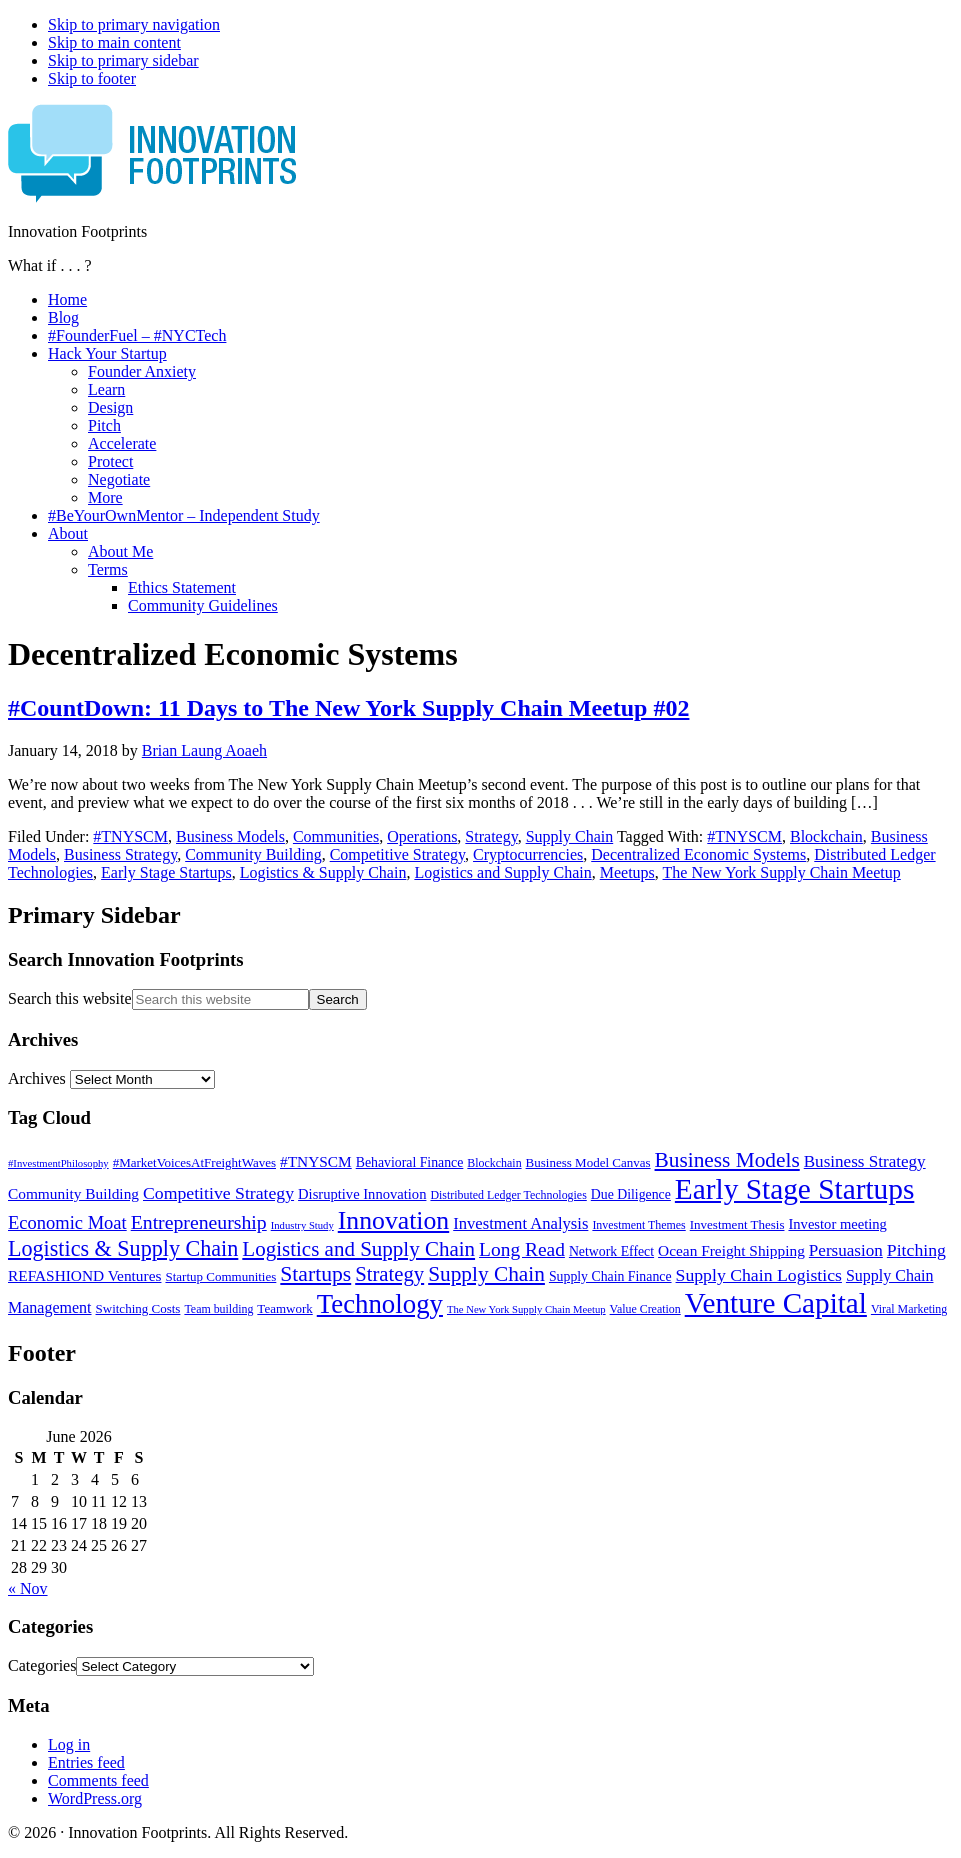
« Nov (28, 1588)
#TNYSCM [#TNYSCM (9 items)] (316, 1161)
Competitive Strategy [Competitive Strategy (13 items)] (218, 1193)
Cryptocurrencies (528, 854)
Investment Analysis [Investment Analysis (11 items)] (520, 1223)
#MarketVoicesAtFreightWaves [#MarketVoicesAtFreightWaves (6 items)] (194, 1162)
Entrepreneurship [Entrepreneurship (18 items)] (199, 1222)
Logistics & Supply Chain (323, 872)
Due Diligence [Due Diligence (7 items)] (631, 1194)
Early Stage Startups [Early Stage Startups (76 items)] (794, 1189)
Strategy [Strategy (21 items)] (389, 1274)
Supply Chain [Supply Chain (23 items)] (486, 1274)
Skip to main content (114, 42)
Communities (336, 836)
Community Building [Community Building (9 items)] (73, 1193)
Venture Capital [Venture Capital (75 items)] (776, 1303)
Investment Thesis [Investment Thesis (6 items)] (737, 1224)
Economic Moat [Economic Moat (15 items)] (67, 1223)
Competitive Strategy (397, 854)
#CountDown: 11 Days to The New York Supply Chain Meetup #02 (348, 708)
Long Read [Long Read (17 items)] (522, 1249)
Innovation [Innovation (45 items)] (393, 1220)
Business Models (230, 836)
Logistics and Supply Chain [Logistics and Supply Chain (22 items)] (358, 1249)
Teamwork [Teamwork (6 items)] (284, 1308)
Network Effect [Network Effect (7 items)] (611, 1251)
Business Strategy (120, 854)
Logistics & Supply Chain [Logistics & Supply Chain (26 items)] (123, 1248)
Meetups (627, 872)
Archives (37, 1078)
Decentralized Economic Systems (698, 854)
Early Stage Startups (166, 872)
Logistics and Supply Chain (502, 872)
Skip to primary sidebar (123, 60)
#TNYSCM (130, 836)
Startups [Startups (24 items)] (315, 1274)
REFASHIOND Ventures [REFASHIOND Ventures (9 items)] (84, 1275)
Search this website (70, 998)
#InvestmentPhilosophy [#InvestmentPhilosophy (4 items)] (58, 1163)
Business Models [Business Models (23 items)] (727, 1160)
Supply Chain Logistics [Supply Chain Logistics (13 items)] (759, 1275)
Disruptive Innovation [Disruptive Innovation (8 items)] (362, 1194)
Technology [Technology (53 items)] (380, 1304)
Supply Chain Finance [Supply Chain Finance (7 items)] (610, 1276)
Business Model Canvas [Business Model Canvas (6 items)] (588, 1162)
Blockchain (826, 836)
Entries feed (86, 1762)
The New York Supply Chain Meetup (782, 872)
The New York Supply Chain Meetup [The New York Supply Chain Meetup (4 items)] (526, 1309)
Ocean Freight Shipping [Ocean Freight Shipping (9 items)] (731, 1250)
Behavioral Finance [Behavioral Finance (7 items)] (410, 1162)
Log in (69, 1744)
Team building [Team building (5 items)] (218, 1309)
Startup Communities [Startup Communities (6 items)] (220, 1276)
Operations (422, 836)
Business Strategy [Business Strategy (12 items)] (865, 1161)
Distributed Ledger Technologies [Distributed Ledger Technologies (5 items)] (508, 1195)
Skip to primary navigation (134, 24)
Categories (42, 1665)
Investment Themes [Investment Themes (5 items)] (638, 1225)
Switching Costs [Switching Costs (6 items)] (138, 1308)
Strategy (491, 836)
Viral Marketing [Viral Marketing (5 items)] (909, 1309)
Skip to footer (92, 78)
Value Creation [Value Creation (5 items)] (645, 1309)
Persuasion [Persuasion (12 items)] (846, 1250)
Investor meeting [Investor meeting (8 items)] (837, 1224)
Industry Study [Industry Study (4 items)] (302, 1225)
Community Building (253, 854)
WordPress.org (95, 1798)
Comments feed (98, 1780)
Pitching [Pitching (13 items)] (916, 1250)
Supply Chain (570, 836)
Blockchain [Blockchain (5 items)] (494, 1163)
